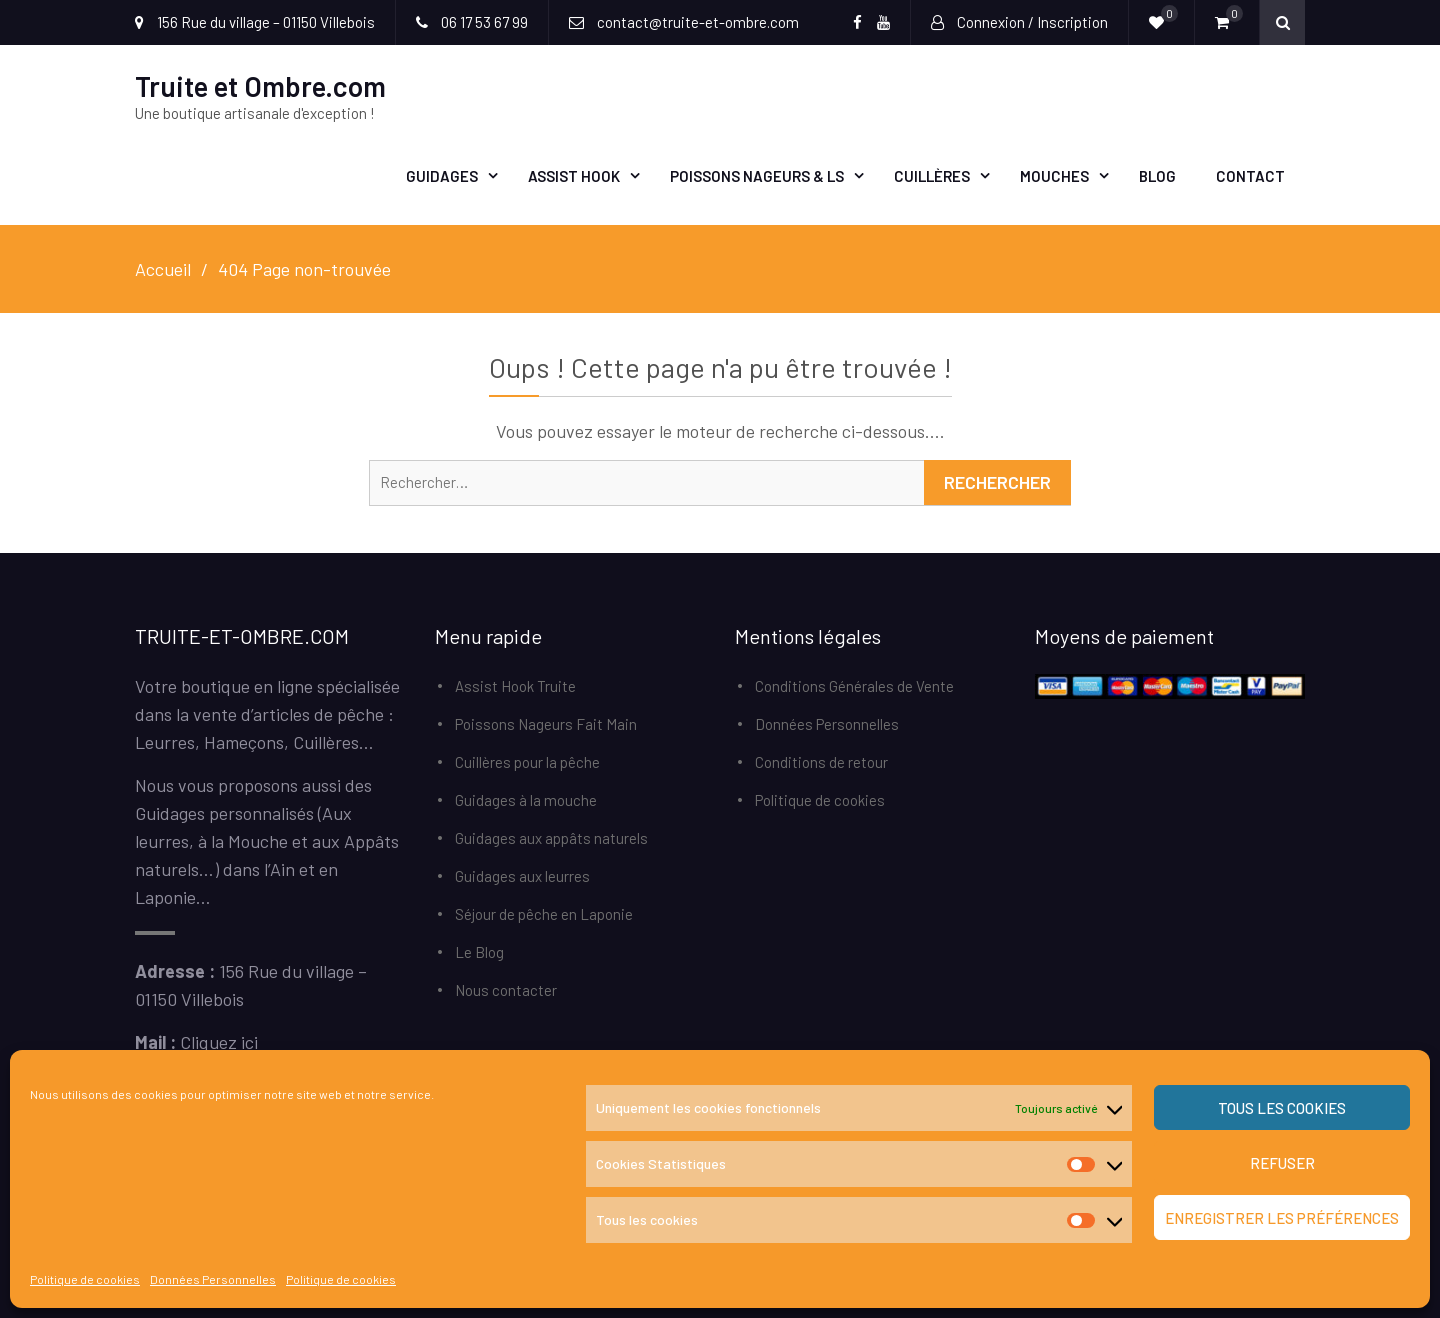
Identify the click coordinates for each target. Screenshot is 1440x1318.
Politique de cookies (85, 1279)
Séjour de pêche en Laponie (544, 914)
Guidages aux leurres (522, 876)
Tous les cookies (1282, 1108)
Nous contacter (506, 990)
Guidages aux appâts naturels (551, 838)
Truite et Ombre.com (260, 86)
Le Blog (479, 952)
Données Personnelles (213, 1279)
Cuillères (932, 176)
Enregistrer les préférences (1282, 1218)
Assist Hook (574, 176)
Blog (1157, 176)
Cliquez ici (219, 1042)
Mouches (1054, 176)
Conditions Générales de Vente (854, 686)
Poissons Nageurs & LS (757, 176)
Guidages (442, 176)
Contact (1250, 176)
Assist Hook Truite (515, 686)
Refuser (1282, 1163)
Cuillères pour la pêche (527, 762)
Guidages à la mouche (526, 800)
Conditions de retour (821, 762)
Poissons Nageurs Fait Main (546, 724)
